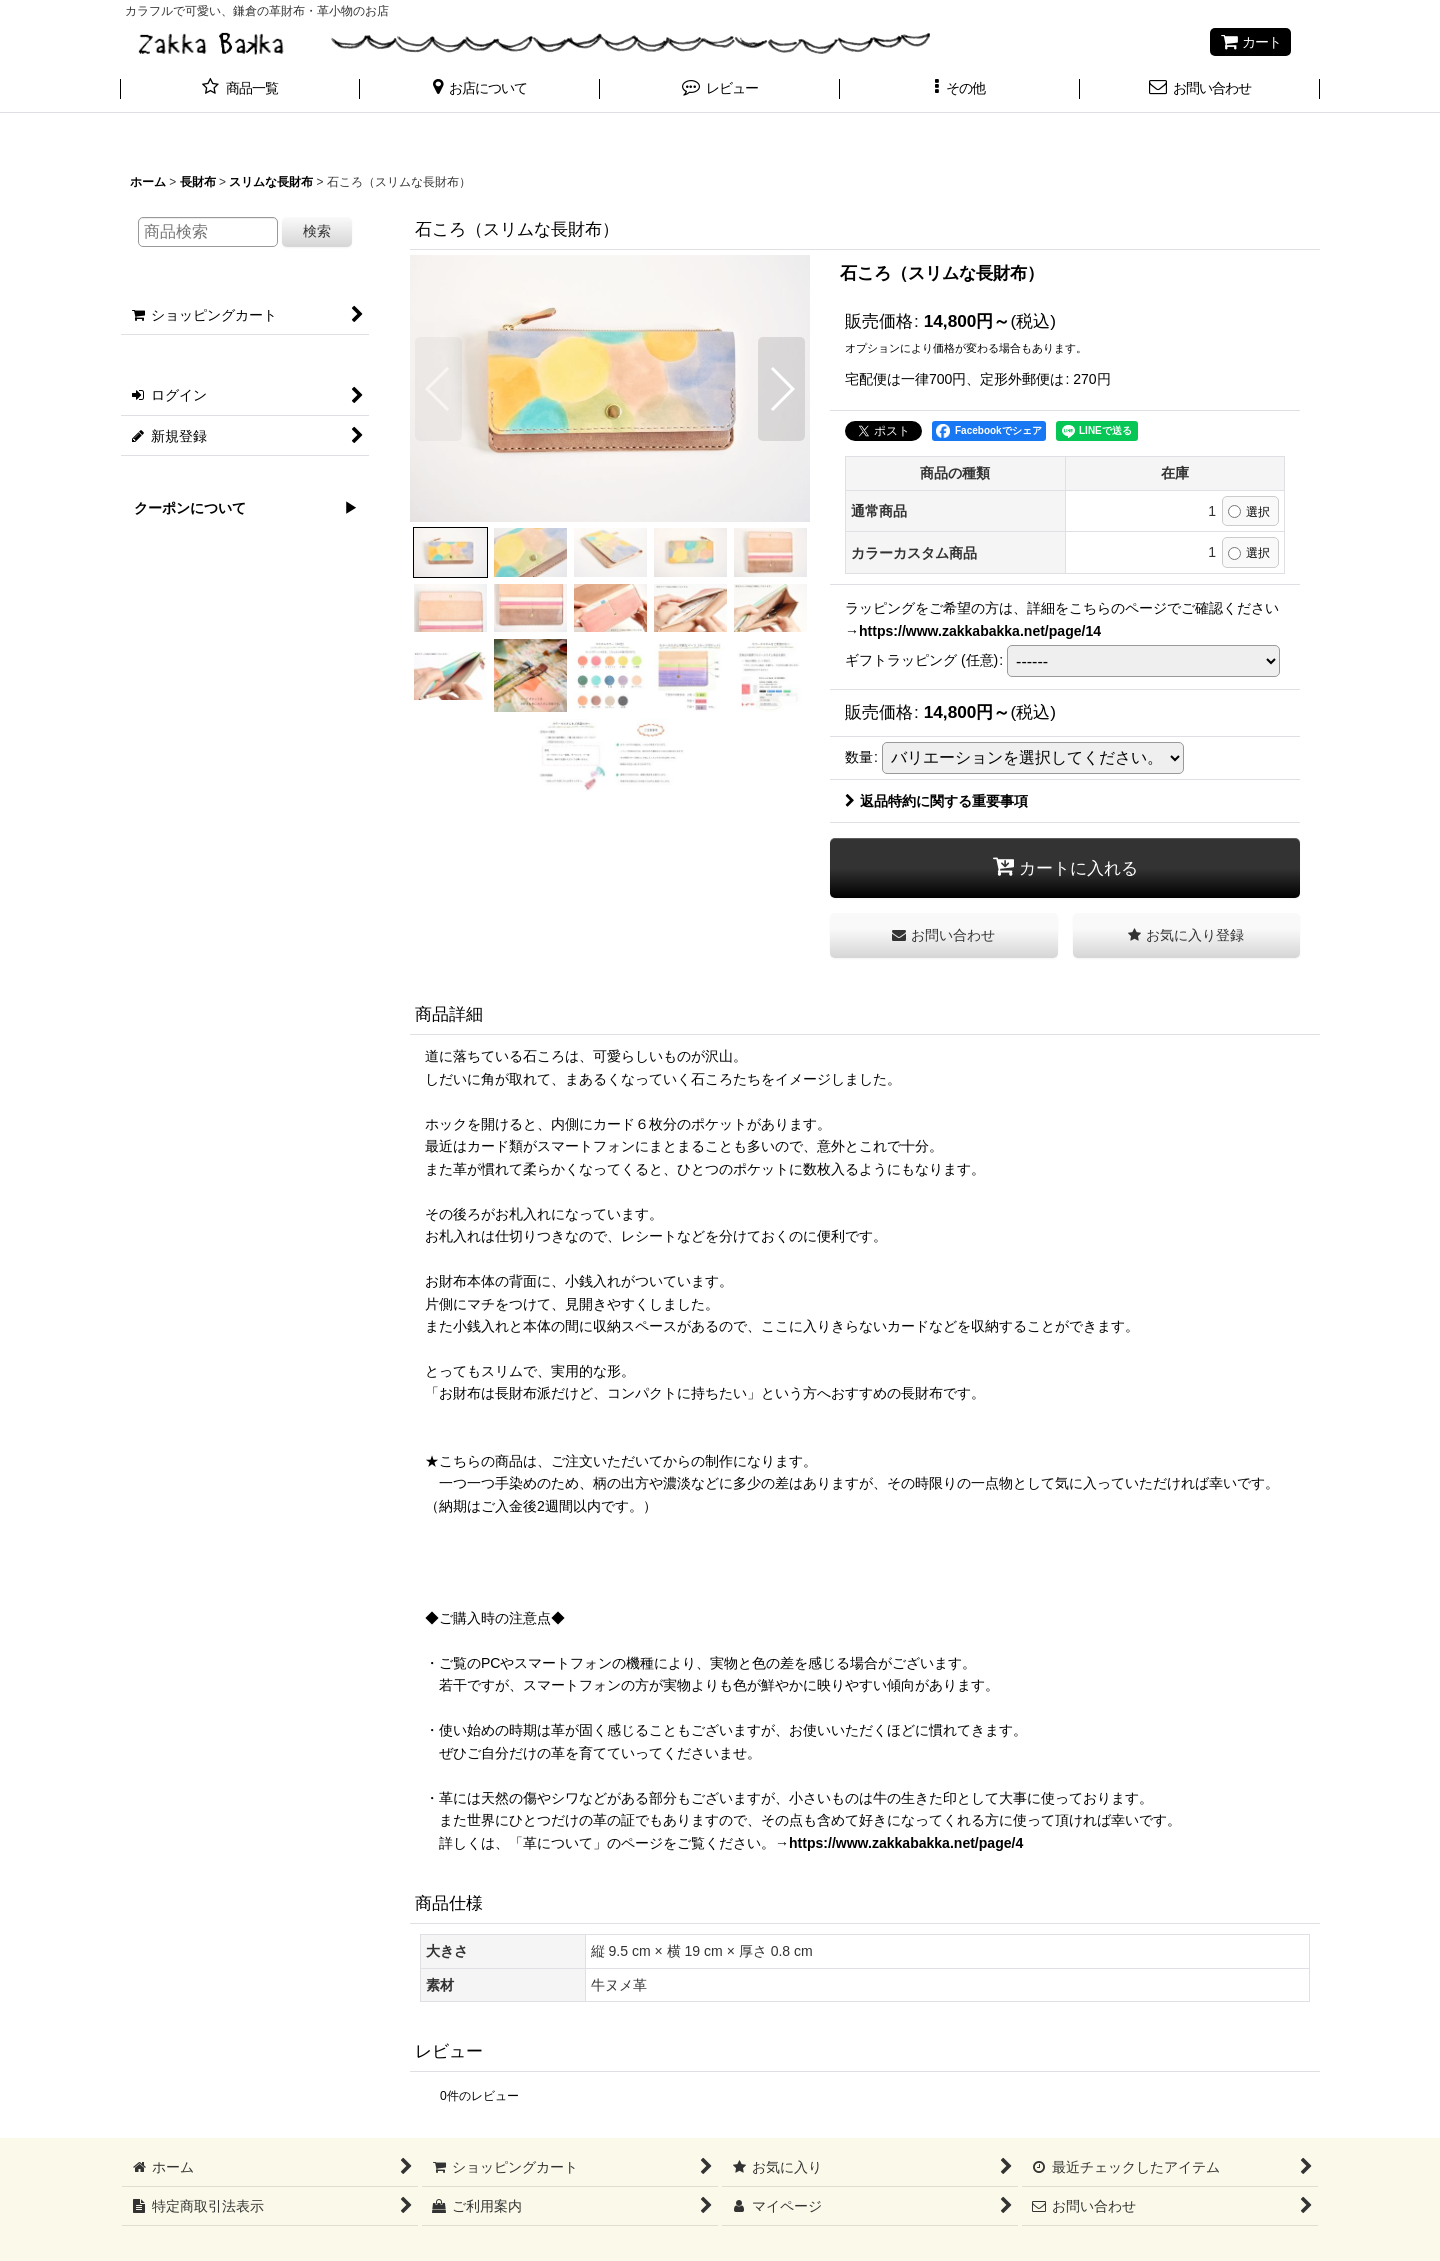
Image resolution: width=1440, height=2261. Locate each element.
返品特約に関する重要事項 (936, 801)
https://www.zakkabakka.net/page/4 (906, 1843)
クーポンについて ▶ (239, 508)
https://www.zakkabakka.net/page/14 (980, 631)
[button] (480, 90)
